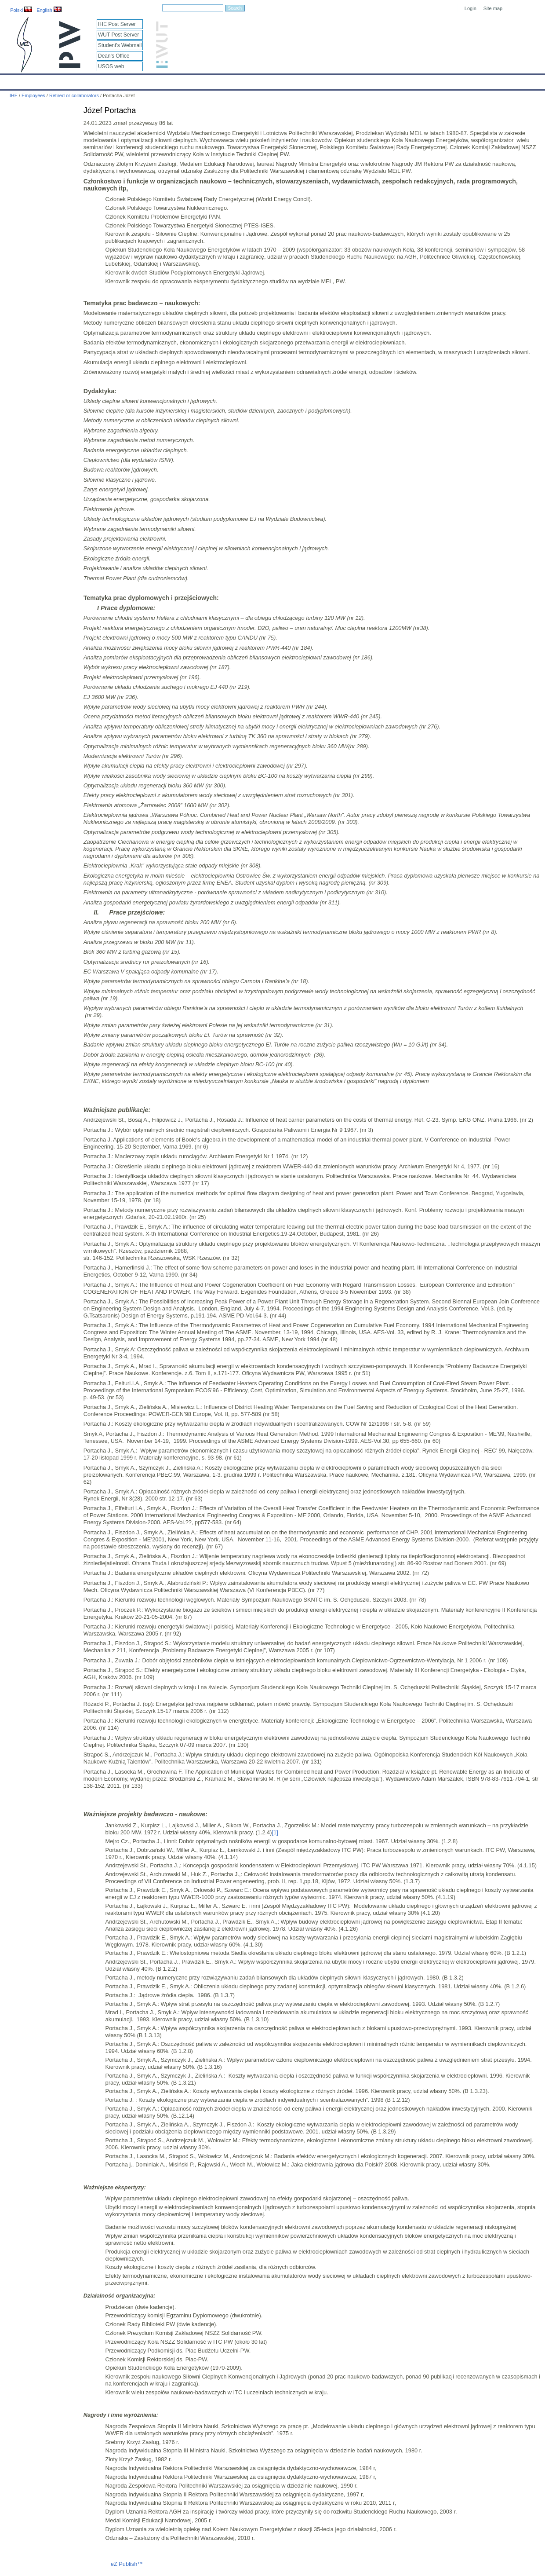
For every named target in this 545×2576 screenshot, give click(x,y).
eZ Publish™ (127, 2564)
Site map (492, 8)
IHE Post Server (117, 24)
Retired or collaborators (74, 95)
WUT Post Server (118, 35)
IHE (11, 80)
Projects (254, 80)
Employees (143, 80)
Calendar (40, 80)
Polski (21, 10)
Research (219, 80)
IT (314, 80)
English (49, 10)
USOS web (111, 66)
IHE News (77, 80)
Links (336, 80)
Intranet (365, 80)
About (109, 80)
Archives (287, 80)
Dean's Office (113, 56)
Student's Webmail (120, 45)
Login (470, 8)
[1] (275, 1832)
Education (182, 80)
